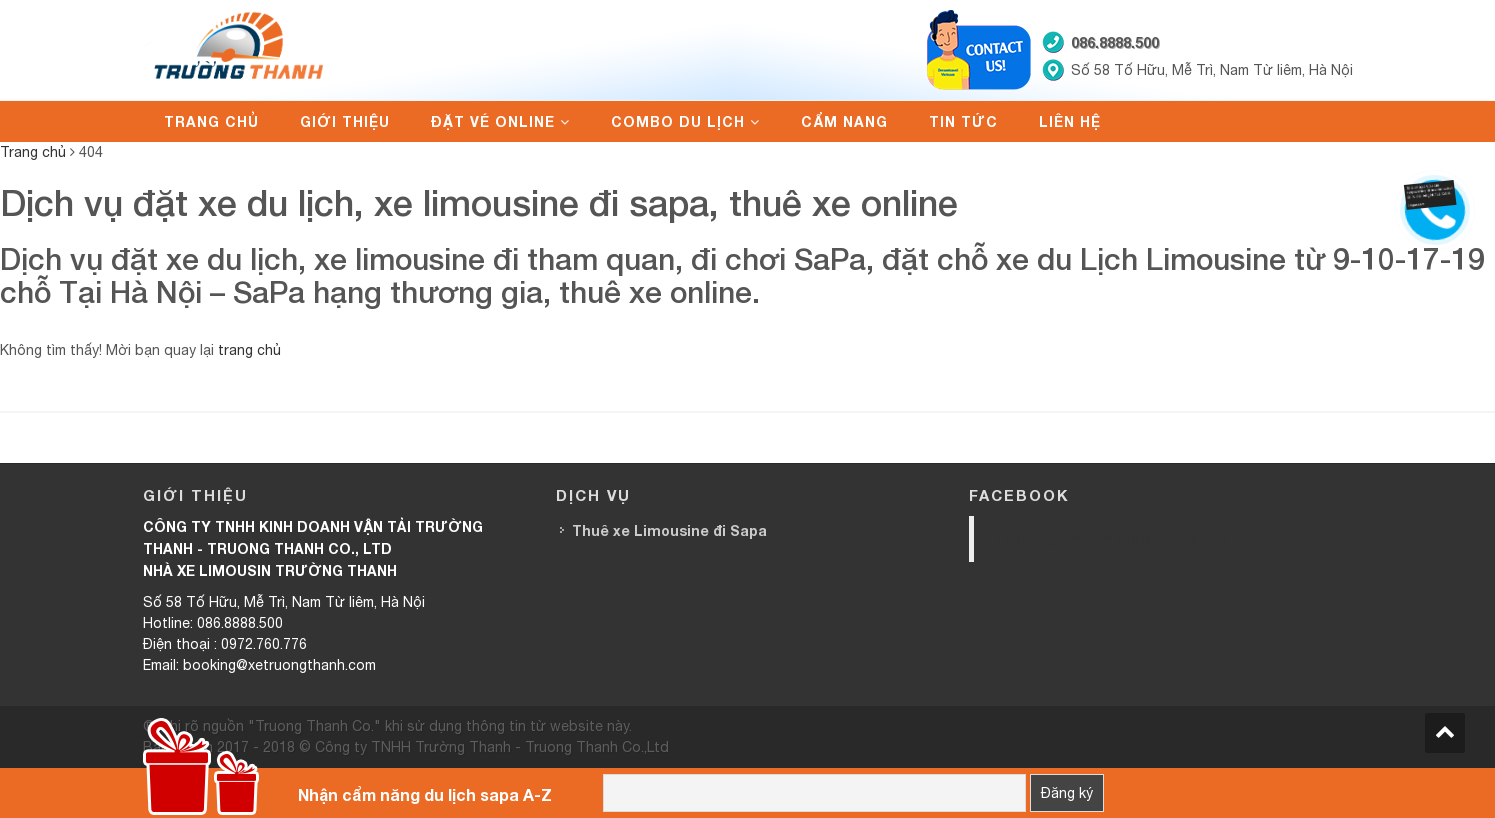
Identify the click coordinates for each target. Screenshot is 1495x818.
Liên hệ (1070, 121)
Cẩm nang (844, 121)
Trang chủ (211, 121)
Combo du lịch (678, 121)
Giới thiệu (345, 121)
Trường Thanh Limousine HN (1111, 538)
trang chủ (249, 350)
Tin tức (963, 121)
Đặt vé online (493, 121)
